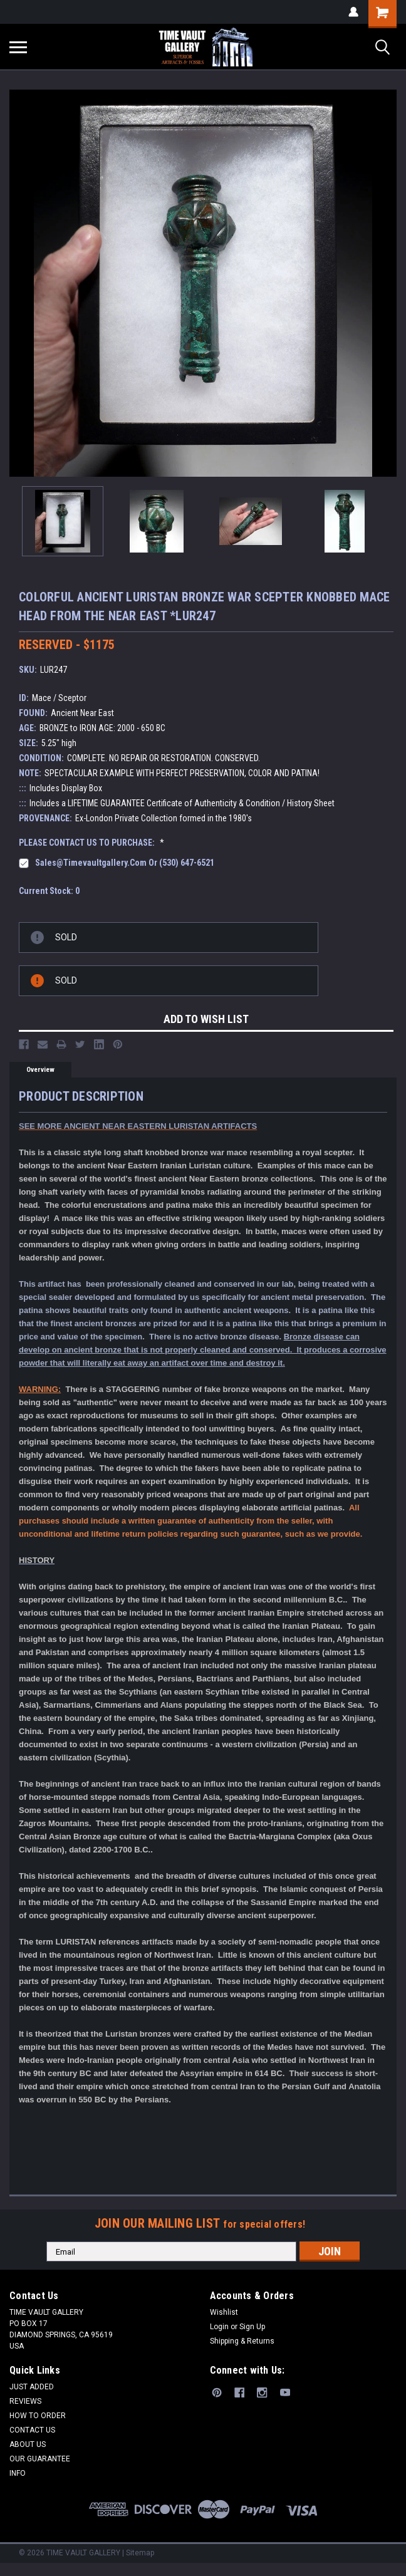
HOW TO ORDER (37, 2415)
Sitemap (140, 2552)
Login (219, 2326)
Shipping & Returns (242, 2341)
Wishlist (224, 2312)
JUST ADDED (31, 2386)
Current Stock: (49, 891)
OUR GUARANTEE (39, 2458)
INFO (17, 2473)
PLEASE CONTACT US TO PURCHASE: (91, 843)
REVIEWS (25, 2401)
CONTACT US (32, 2430)
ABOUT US (27, 2444)
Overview (40, 1070)
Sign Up (252, 2326)
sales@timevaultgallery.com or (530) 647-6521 (124, 863)
